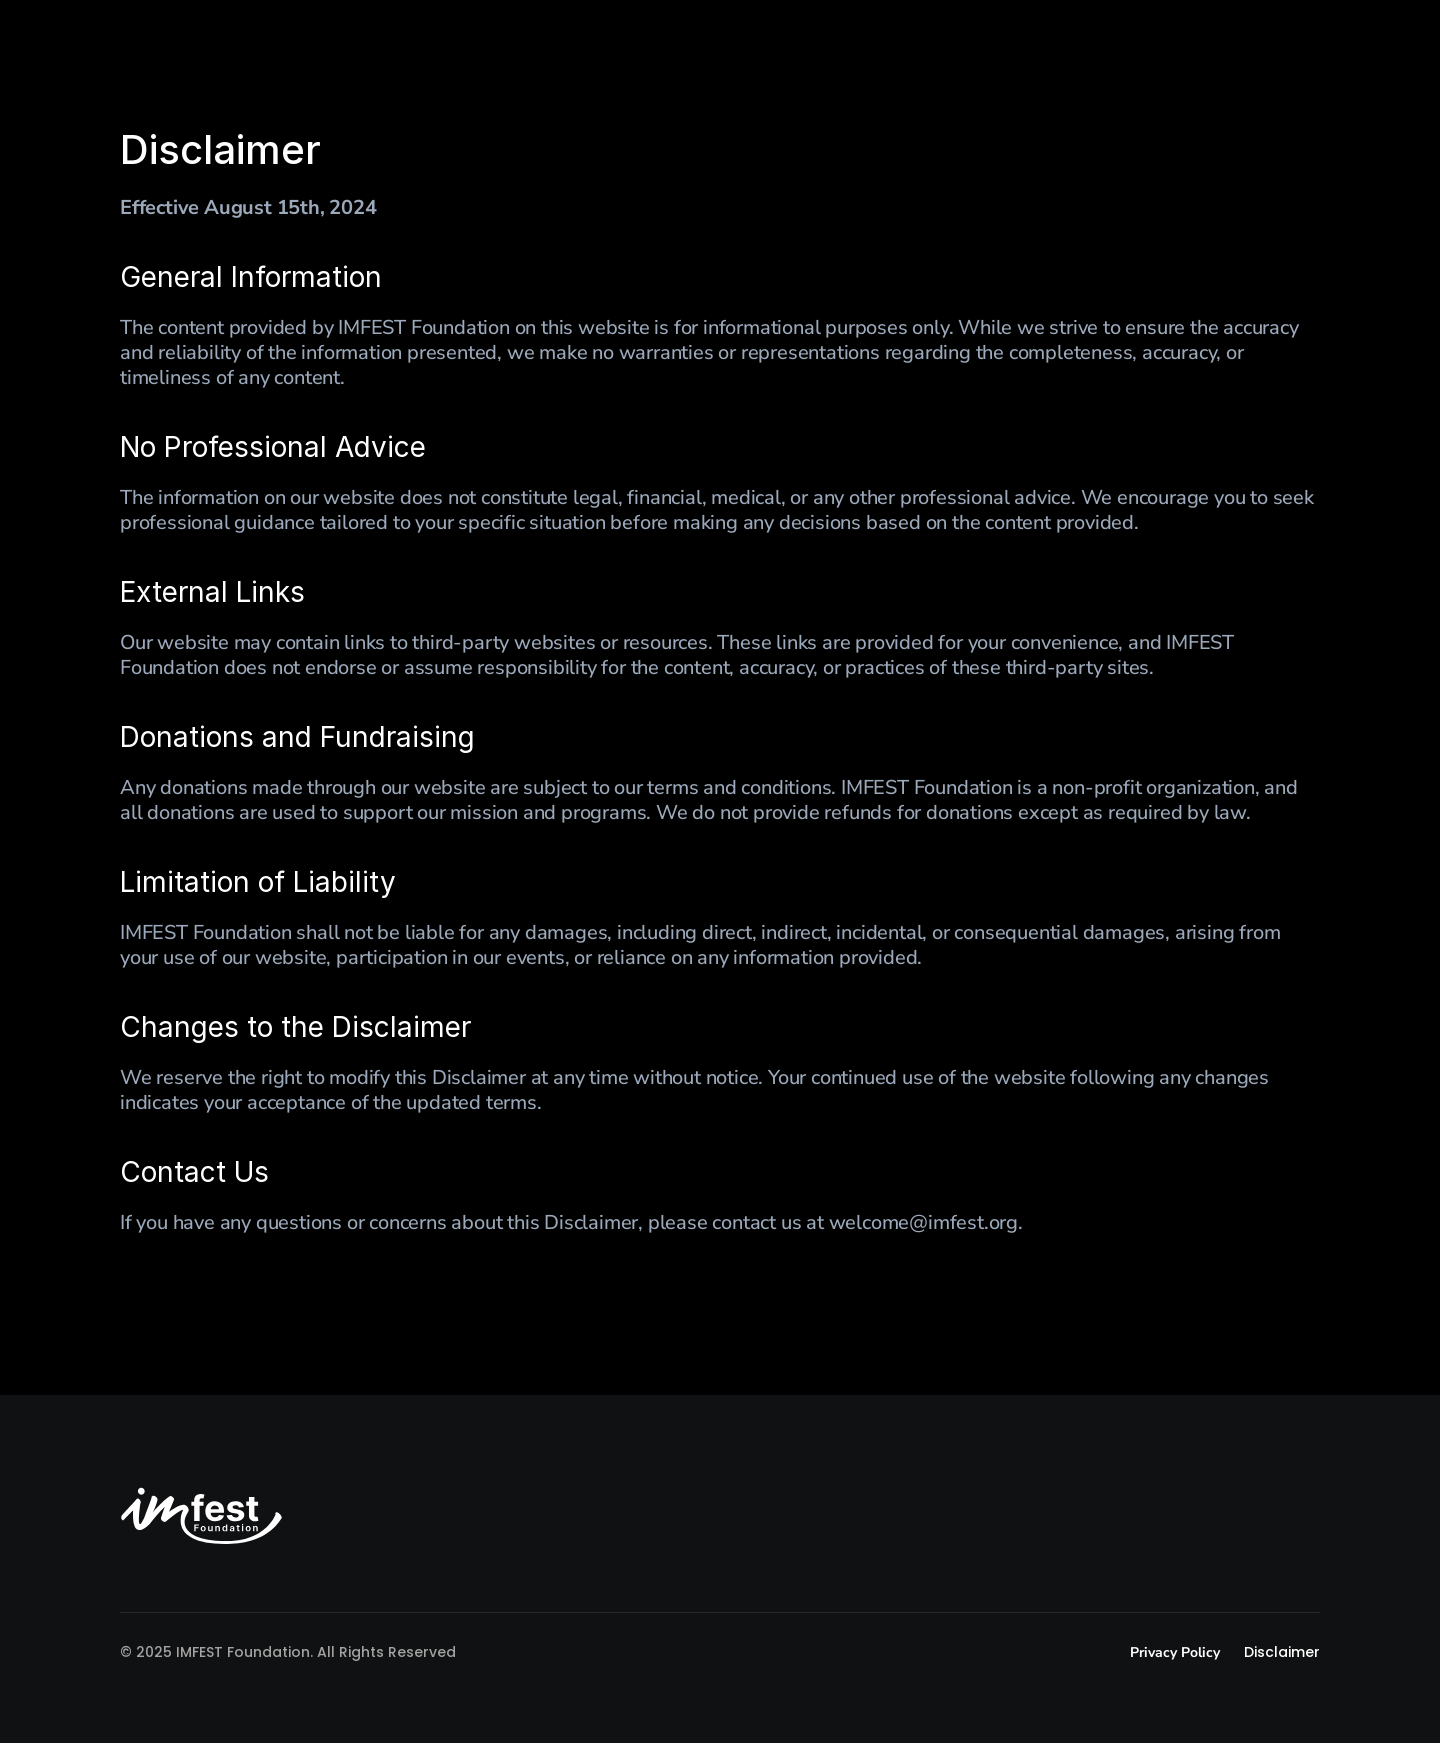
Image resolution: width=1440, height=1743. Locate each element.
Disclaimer (1282, 1652)
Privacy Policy (1177, 1652)
